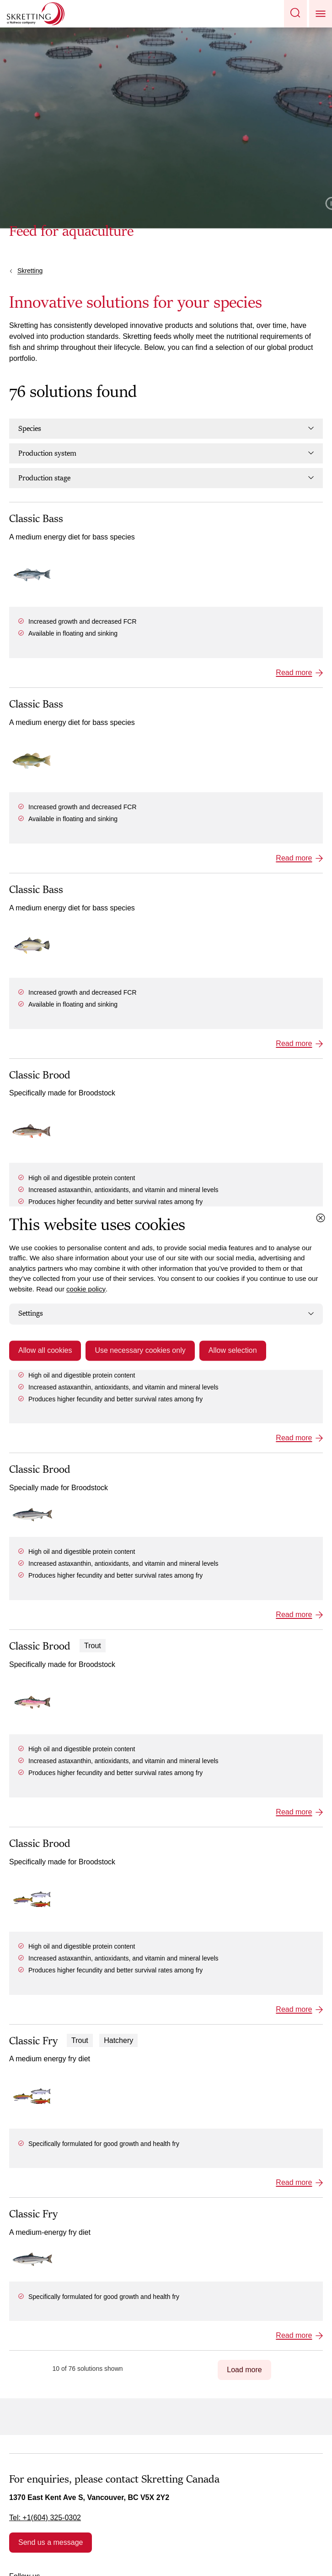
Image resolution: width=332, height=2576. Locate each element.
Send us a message (50, 2542)
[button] (295, 13)
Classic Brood (39, 1075)
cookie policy (86, 1289)
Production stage (166, 478)
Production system (166, 453)
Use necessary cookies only (140, 1350)
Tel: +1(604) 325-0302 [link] (45, 2518)
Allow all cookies (45, 1350)
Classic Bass (36, 519)
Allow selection (233, 1350)
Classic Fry (33, 2041)
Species (166, 428)
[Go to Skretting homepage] (36, 13)
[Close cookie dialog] (320, 1218)
